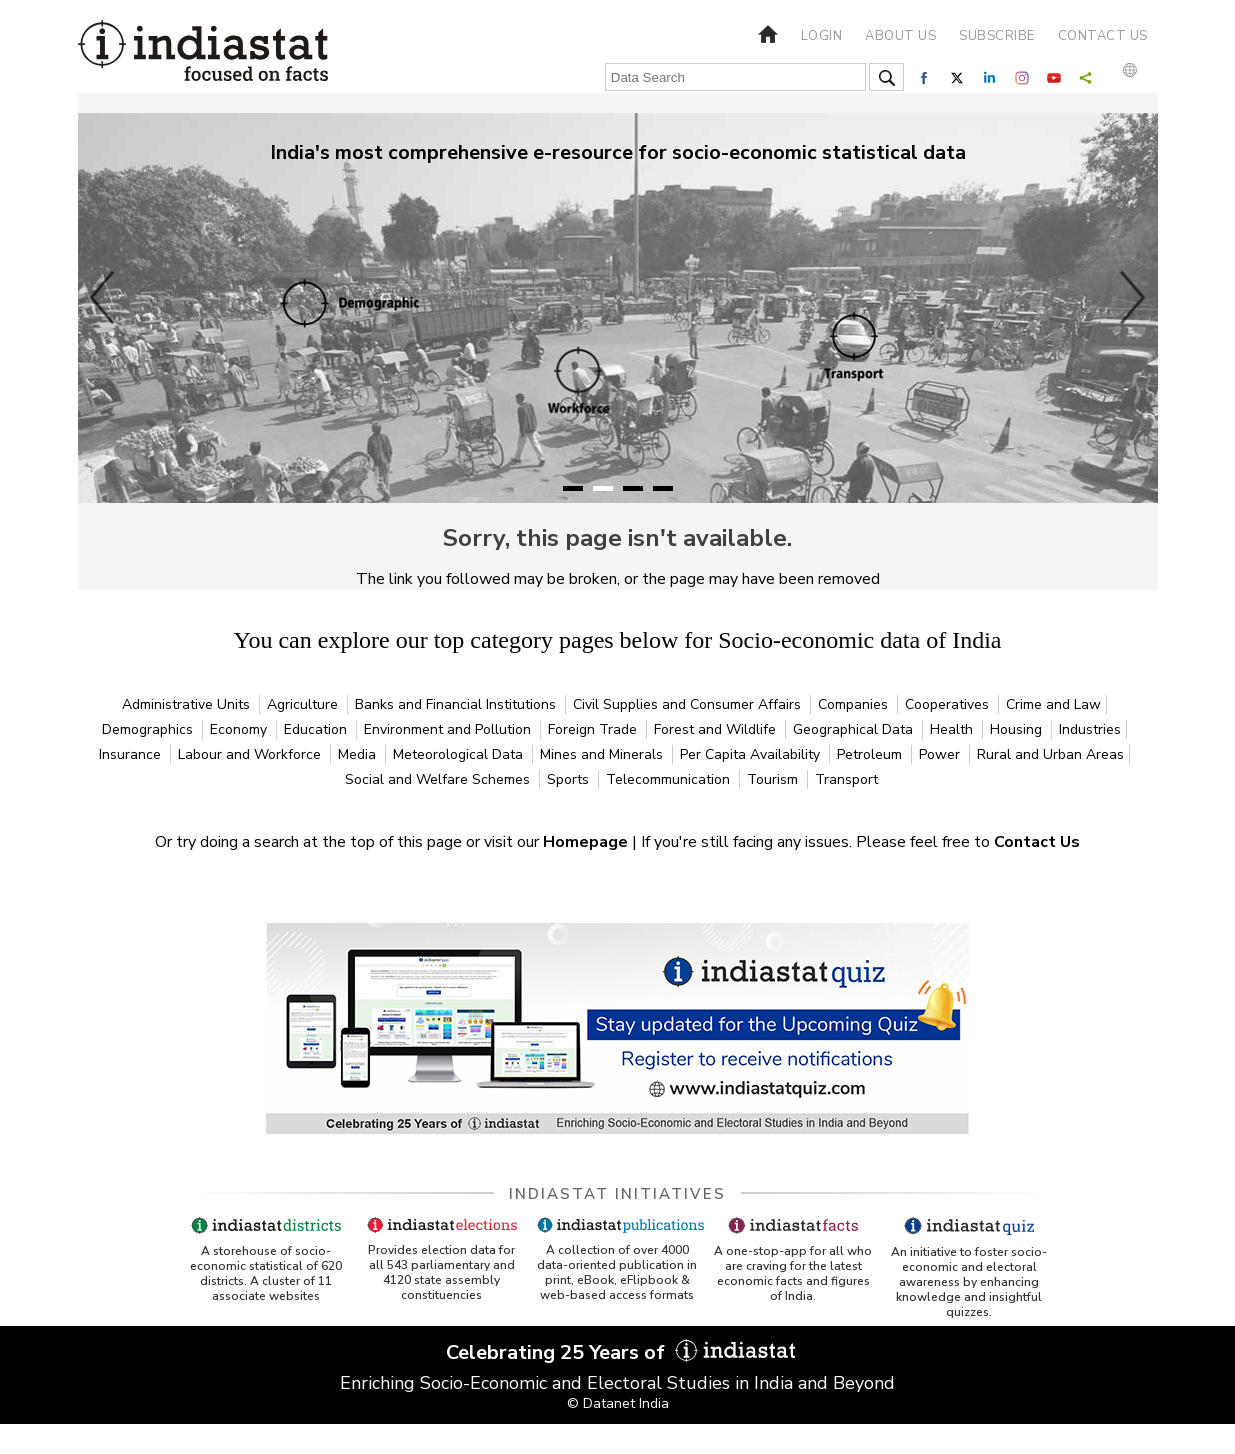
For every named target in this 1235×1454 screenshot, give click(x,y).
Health (953, 729)
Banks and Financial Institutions (457, 704)
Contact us (1103, 36)
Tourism (774, 779)
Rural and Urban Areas (1050, 754)
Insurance (132, 754)
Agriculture (304, 704)
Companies (855, 704)
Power (941, 754)
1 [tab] (573, 488)
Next (1133, 297)
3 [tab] (633, 488)
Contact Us (1037, 842)
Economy (240, 729)
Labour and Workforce (251, 754)
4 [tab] (663, 488)
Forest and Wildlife (717, 729)
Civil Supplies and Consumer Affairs (689, 704)
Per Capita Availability (752, 754)
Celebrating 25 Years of (618, 1352)
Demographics (149, 729)
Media (359, 754)
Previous (103, 297)
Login (822, 36)
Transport (846, 779)
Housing (1018, 729)
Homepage (587, 842)
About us (900, 36)
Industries (1090, 729)
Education (317, 729)
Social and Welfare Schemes (439, 779)
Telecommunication (670, 779)
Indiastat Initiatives (617, 1194)
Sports (570, 779)
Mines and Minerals (603, 754)
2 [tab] (603, 488)
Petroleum (871, 754)
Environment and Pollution (449, 729)
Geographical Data (855, 729)
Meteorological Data (460, 754)
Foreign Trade (594, 729)
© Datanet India (618, 1403)
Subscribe (997, 36)
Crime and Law (1053, 704)
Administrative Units (188, 704)
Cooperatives (949, 704)
